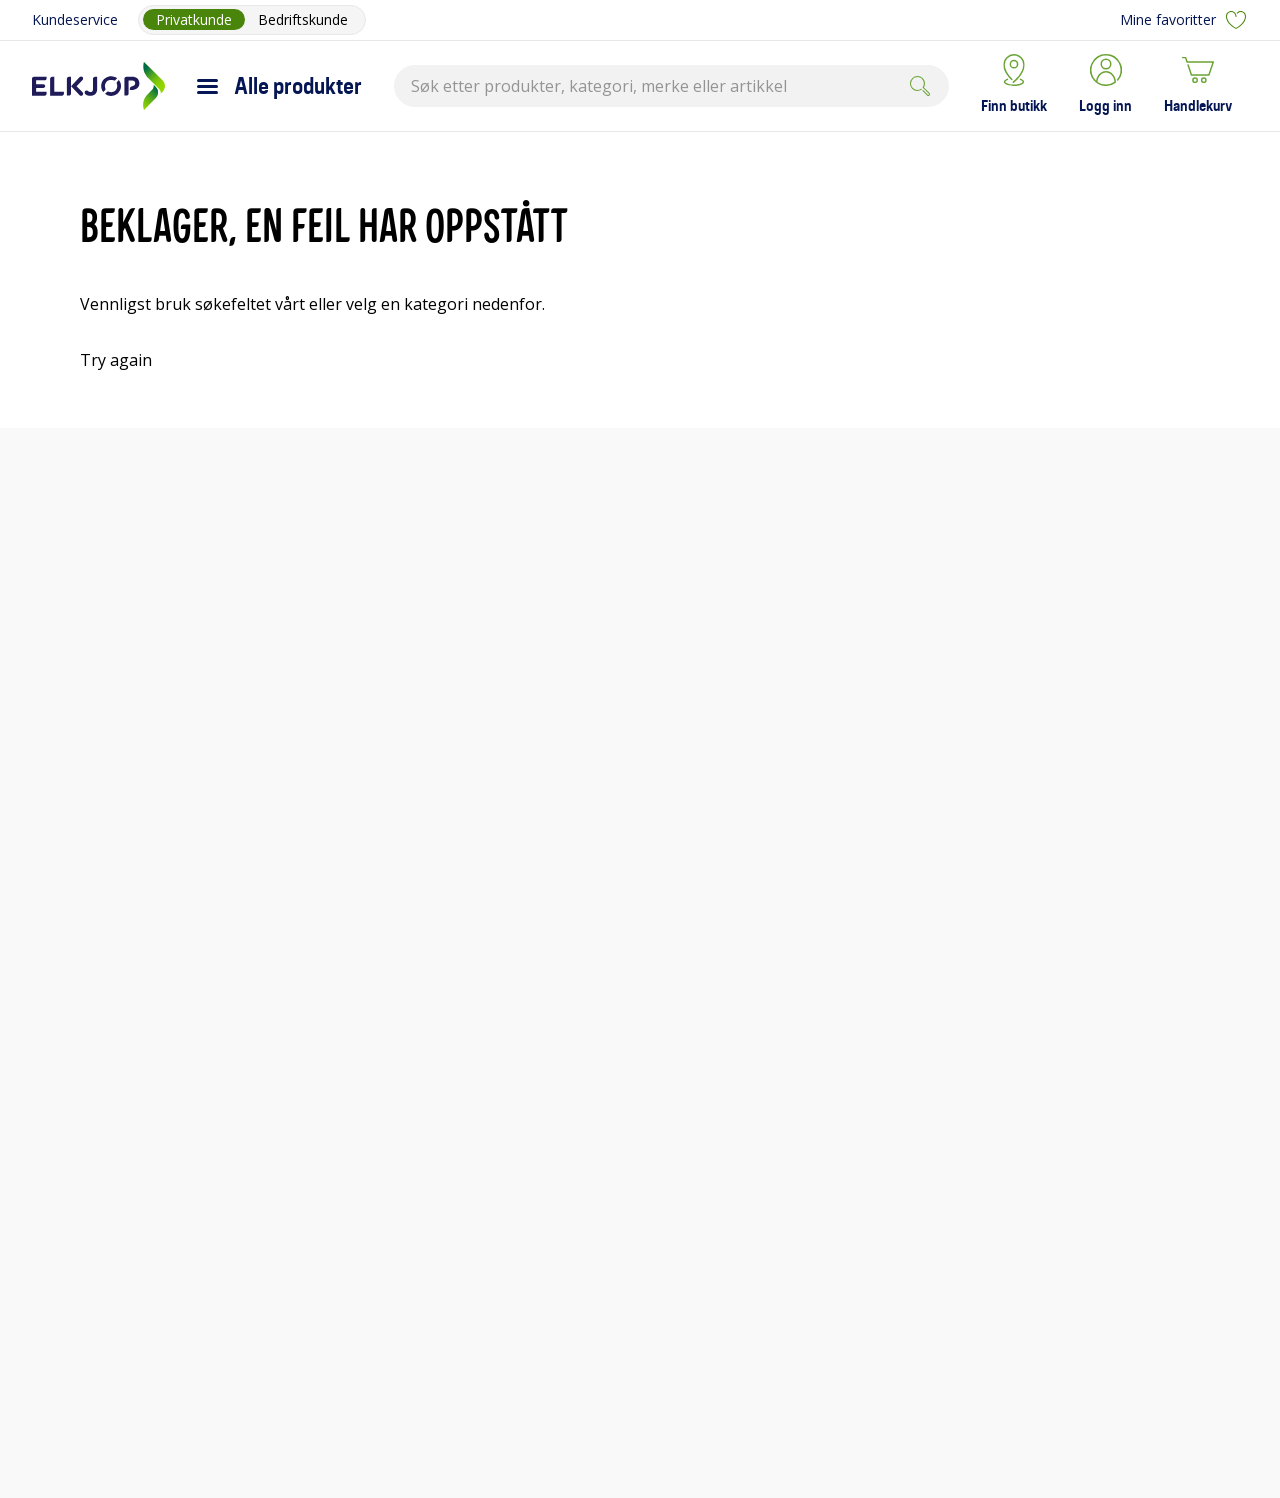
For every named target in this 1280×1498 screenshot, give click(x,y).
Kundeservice (75, 19)
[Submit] (920, 86)
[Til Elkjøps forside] (98, 86)
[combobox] (671, 86)
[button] (1105, 86)
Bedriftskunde (303, 19)
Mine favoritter (1184, 20)
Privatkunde (194, 19)
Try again (116, 360)
